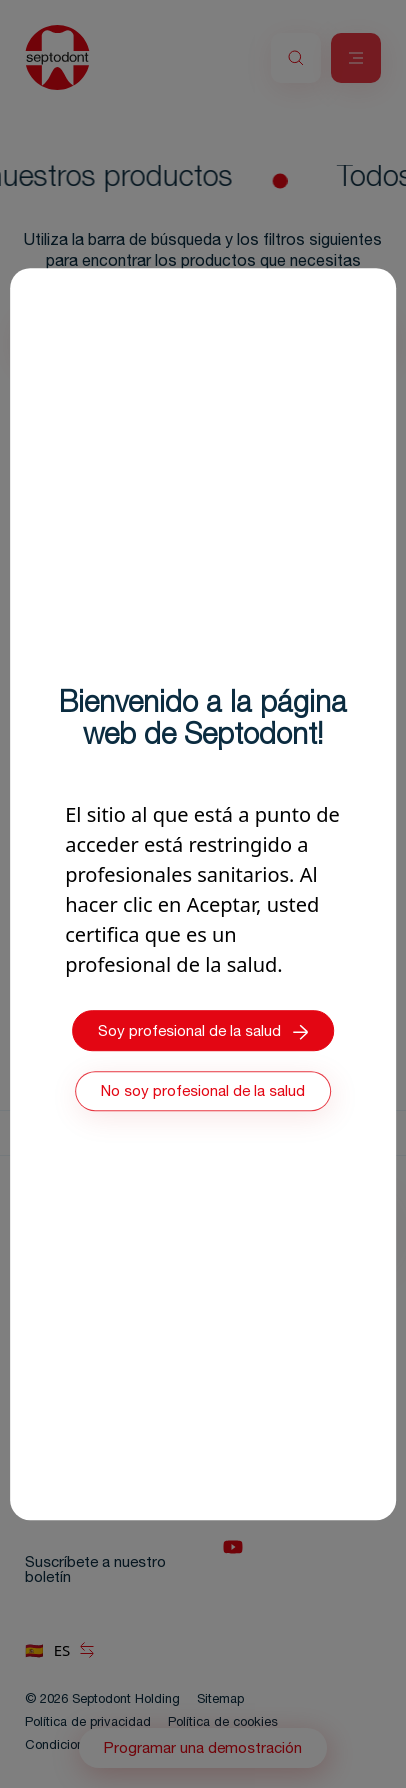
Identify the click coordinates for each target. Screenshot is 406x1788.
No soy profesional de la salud (203, 1092)
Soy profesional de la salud (203, 1032)
